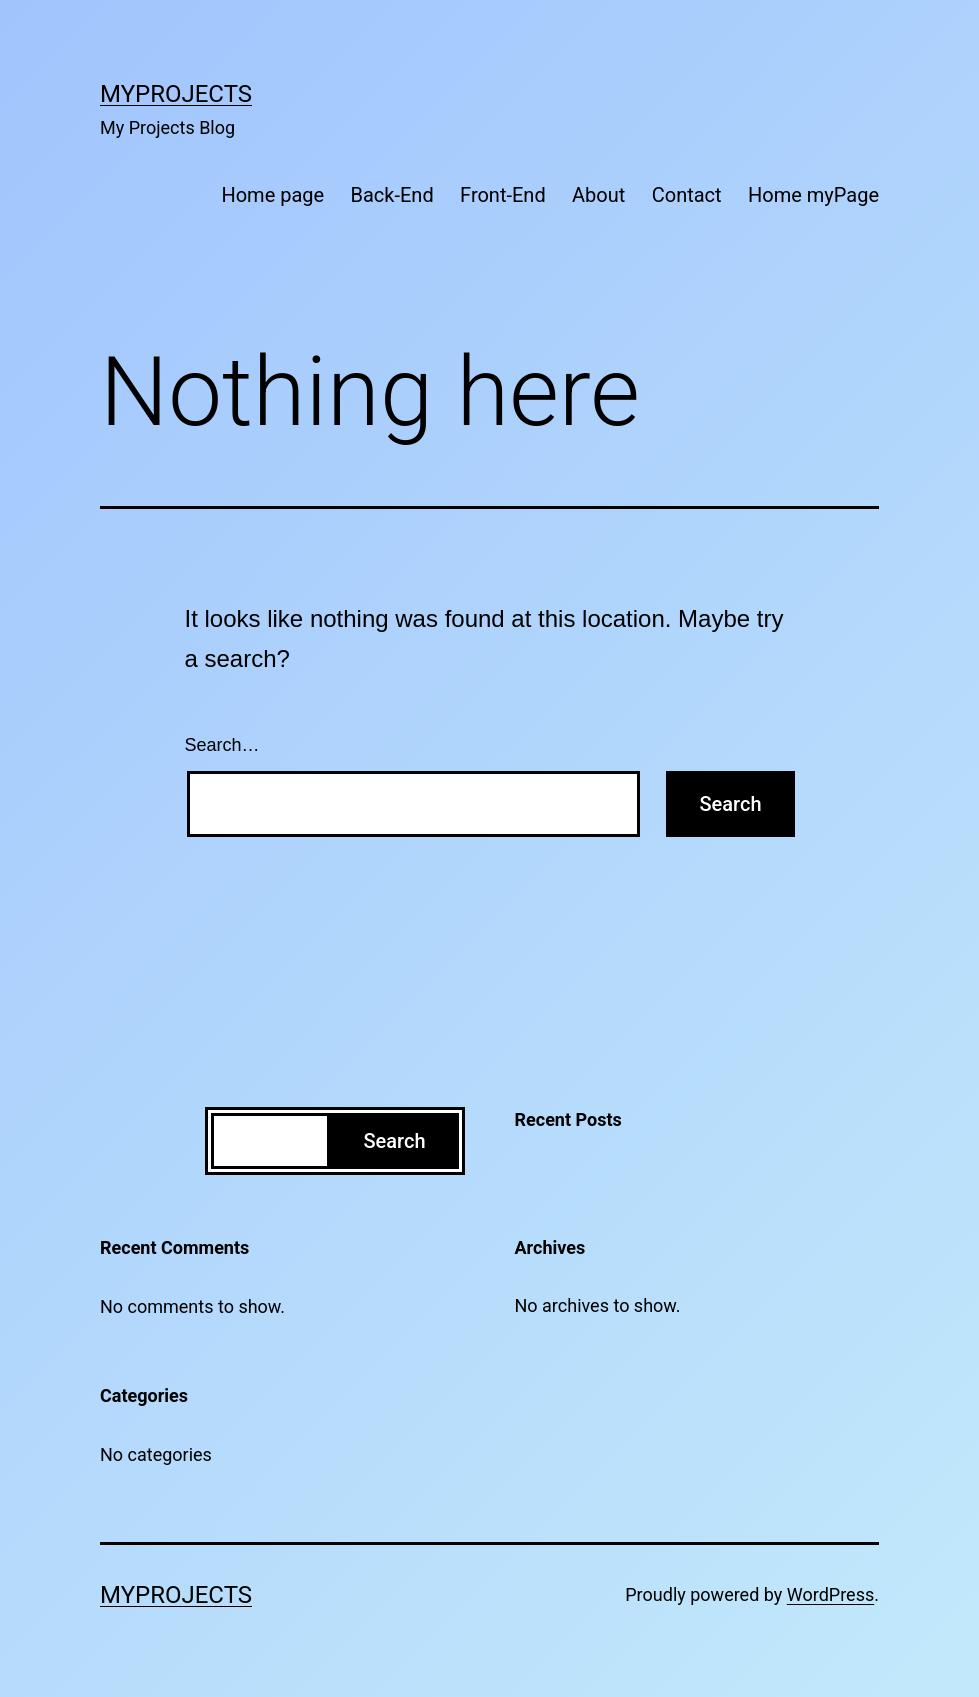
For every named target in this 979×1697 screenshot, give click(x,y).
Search (394, 1141)
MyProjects (176, 94)
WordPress (830, 1594)
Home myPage (813, 195)
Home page (272, 195)
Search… (222, 745)
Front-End (503, 195)
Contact (687, 195)
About (598, 195)
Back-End (392, 195)
